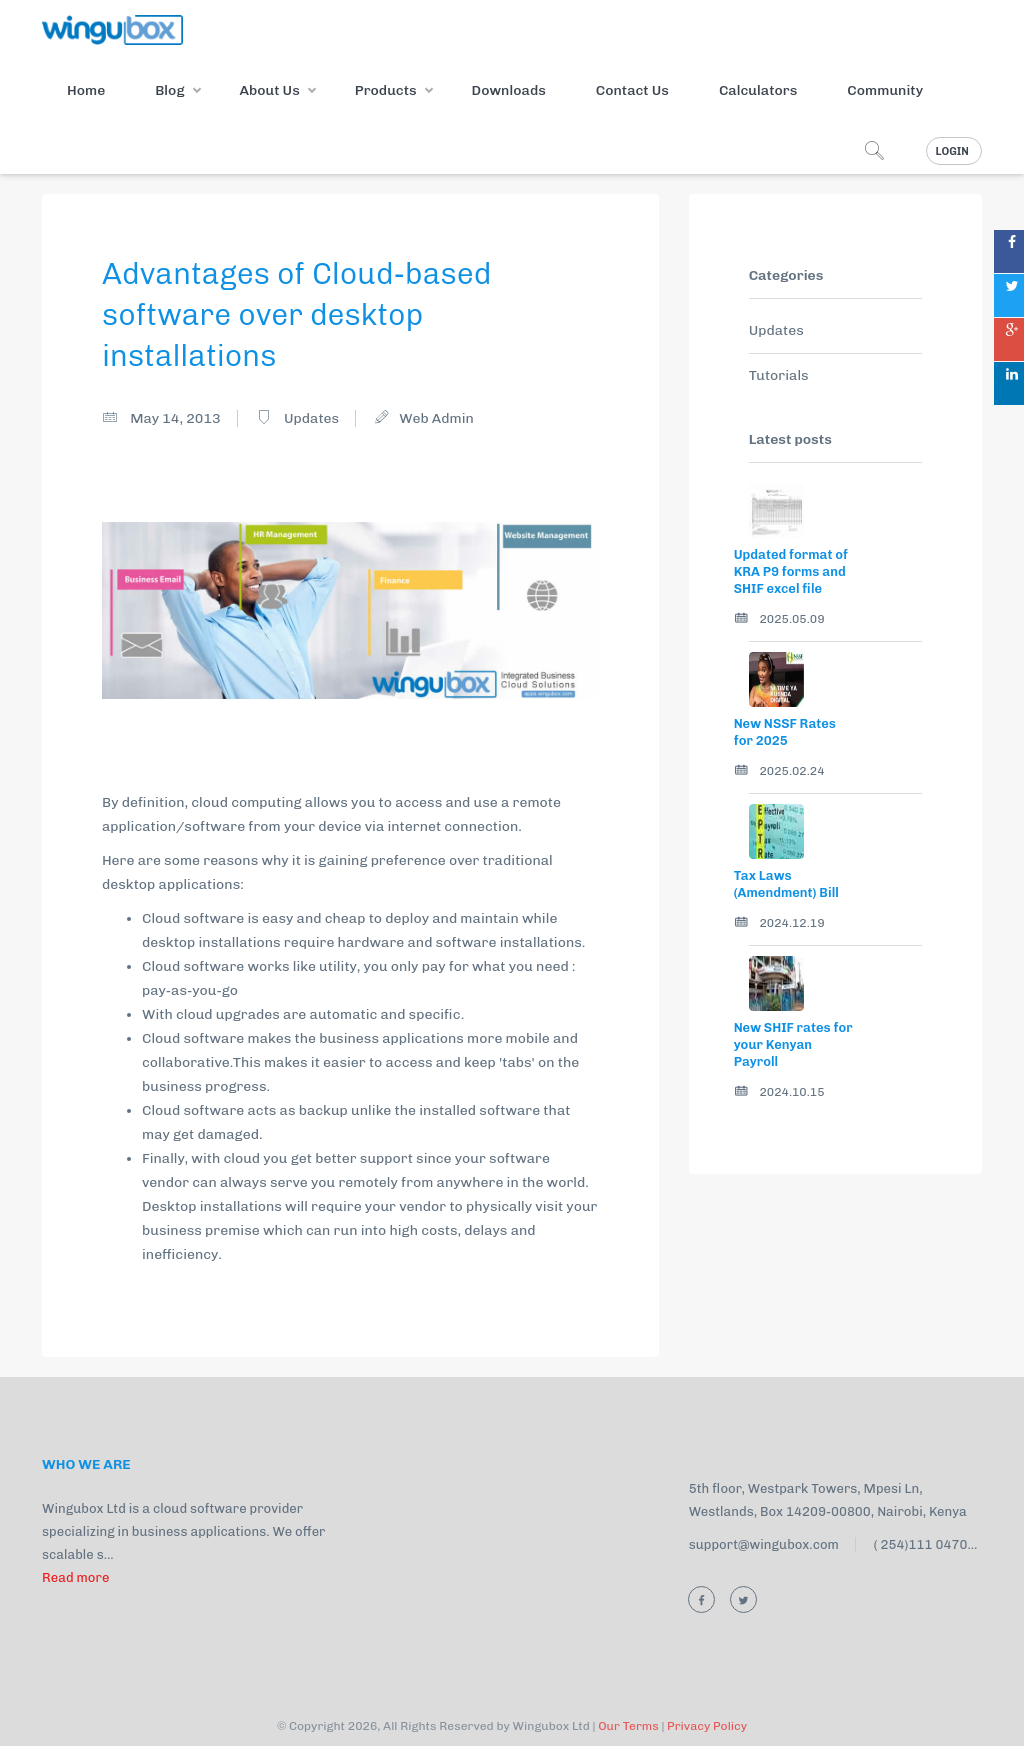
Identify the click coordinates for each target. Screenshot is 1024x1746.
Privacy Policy (707, 1726)
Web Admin (436, 418)
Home (86, 90)
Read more (75, 1577)
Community (885, 90)
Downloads (509, 90)
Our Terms (628, 1726)
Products (386, 90)
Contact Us (632, 90)
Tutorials (779, 375)
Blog (169, 90)
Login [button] (952, 151)
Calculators (758, 90)
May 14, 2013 (175, 418)
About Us (270, 90)
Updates (311, 418)
